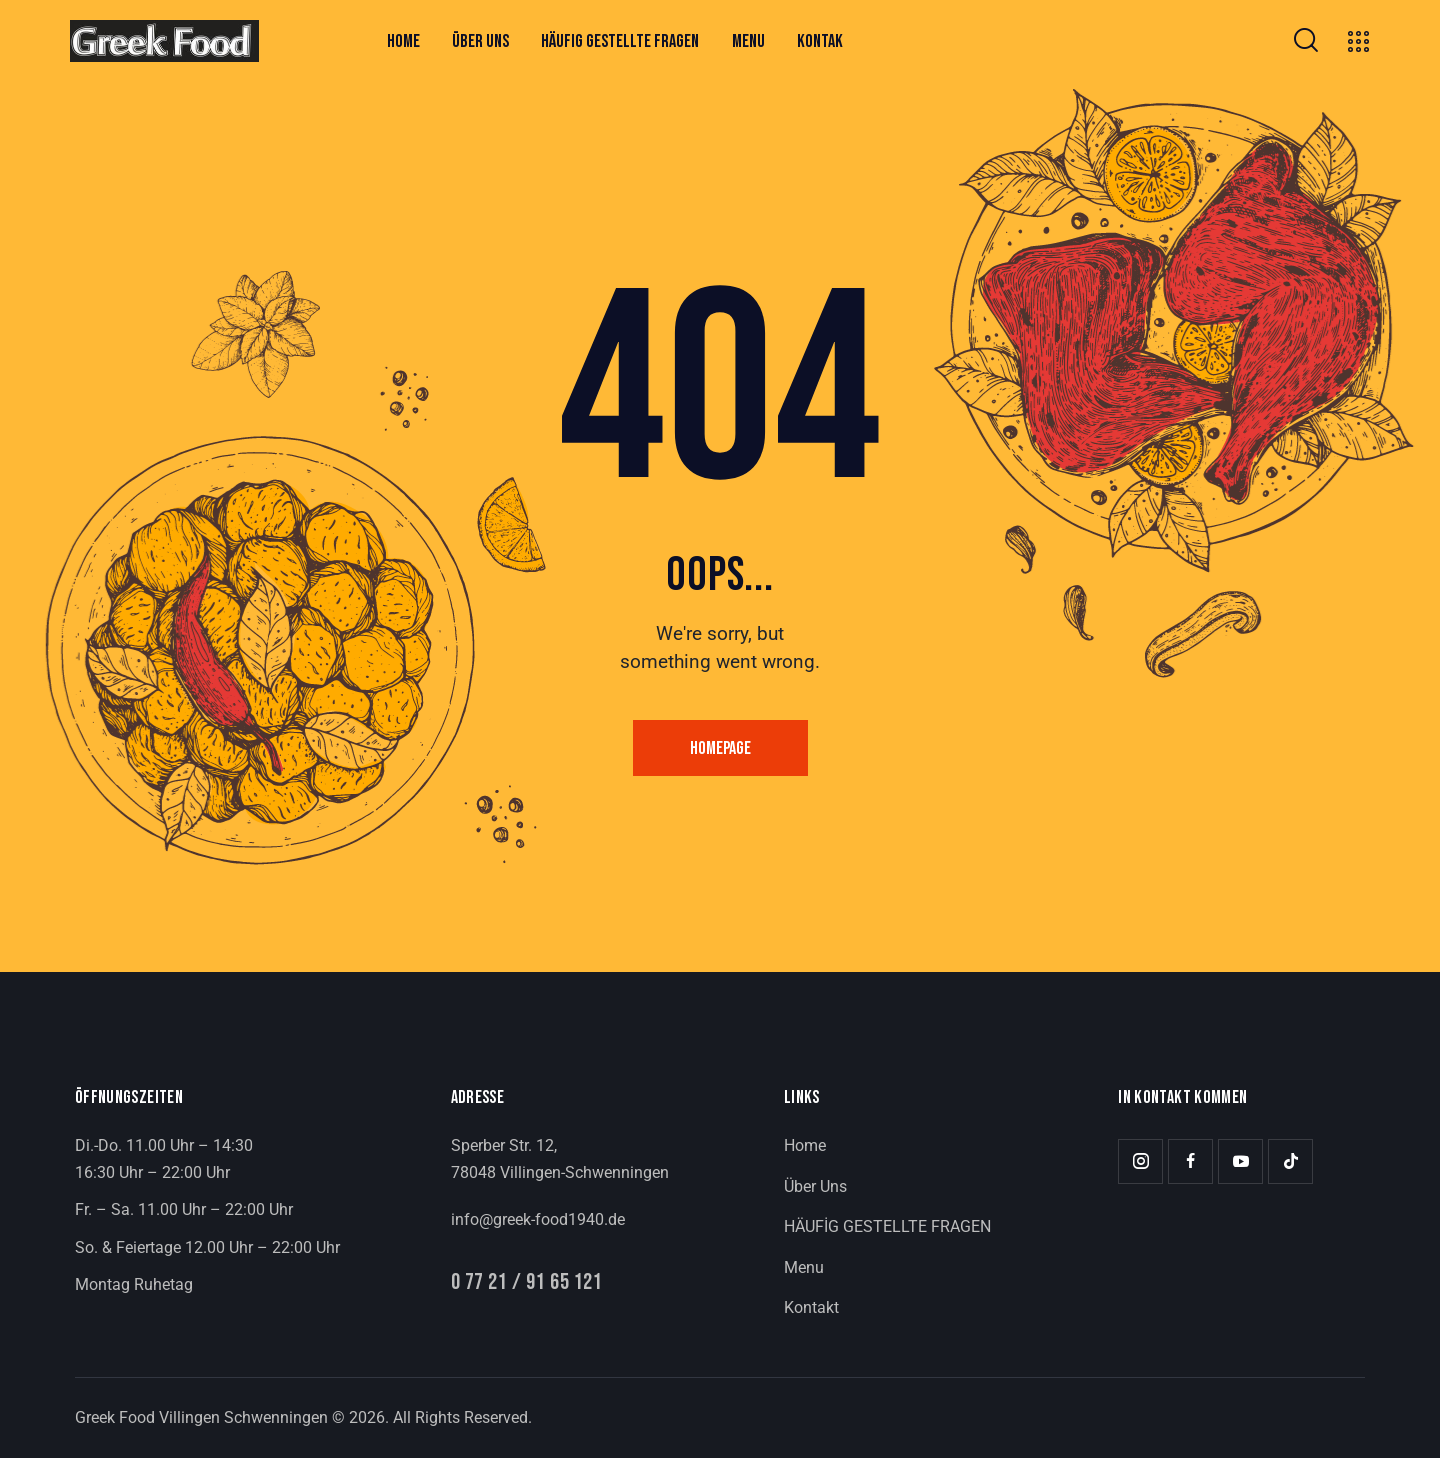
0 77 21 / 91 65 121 (527, 1283)
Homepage (720, 748)
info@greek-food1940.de (538, 1219)
